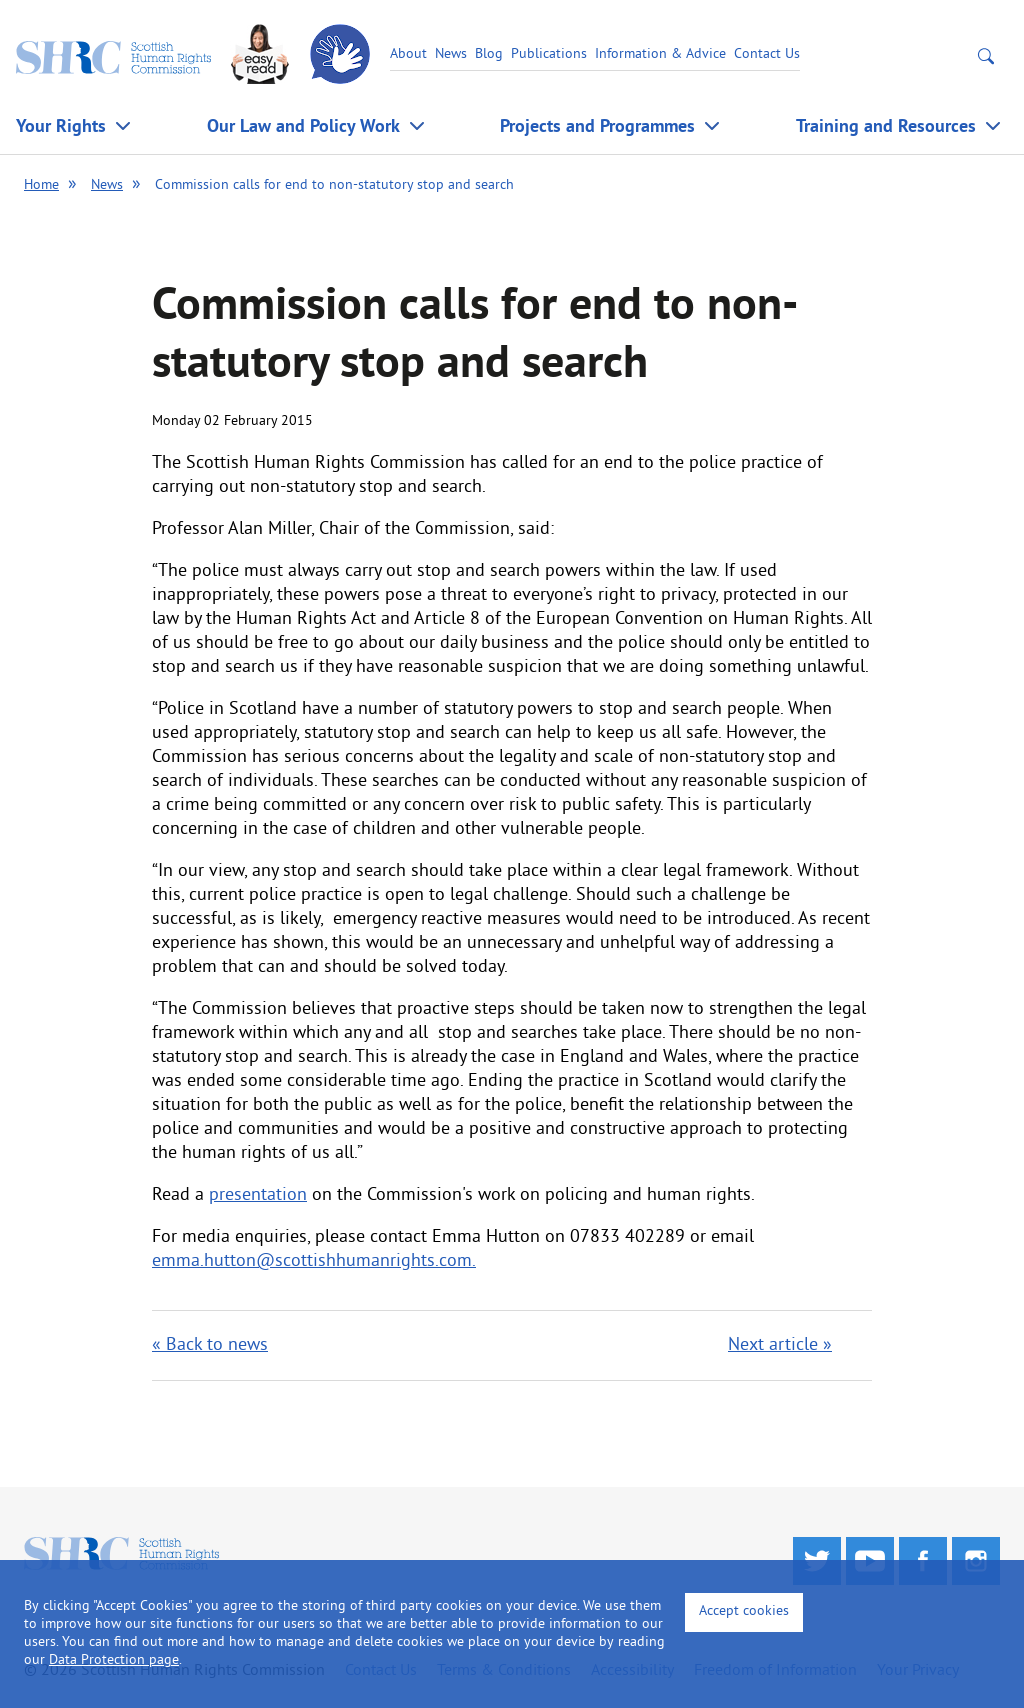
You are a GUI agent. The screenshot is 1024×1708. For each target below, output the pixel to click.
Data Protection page (114, 1660)
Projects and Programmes (597, 125)
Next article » (780, 1345)
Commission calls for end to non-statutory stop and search (334, 185)
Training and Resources (886, 125)
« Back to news (210, 1345)
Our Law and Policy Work (303, 125)
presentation (258, 1195)
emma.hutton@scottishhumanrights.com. (314, 1261)
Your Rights (61, 125)
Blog (489, 54)
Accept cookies (744, 1611)
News (451, 54)
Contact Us (767, 54)
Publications (549, 54)
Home (41, 185)
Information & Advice (660, 54)
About (408, 54)
